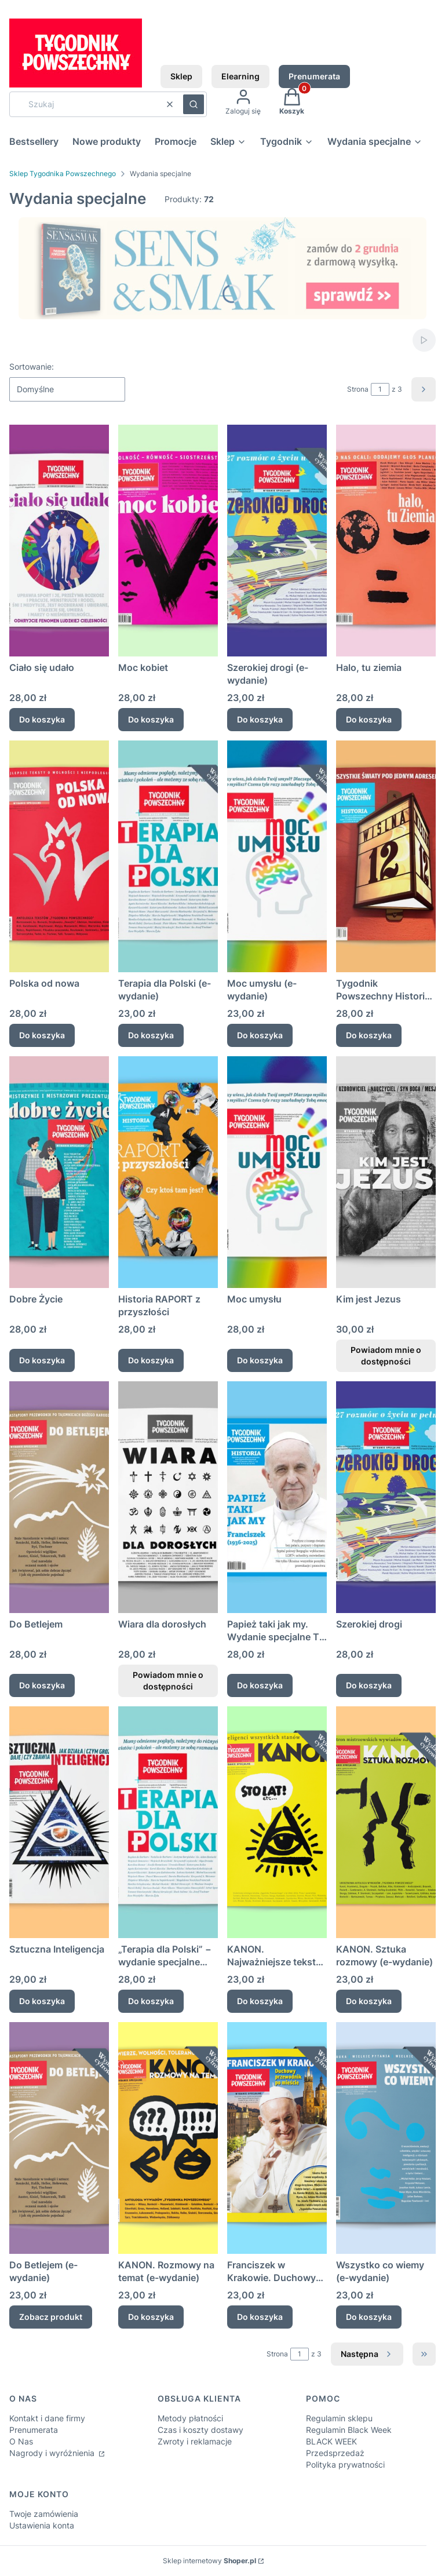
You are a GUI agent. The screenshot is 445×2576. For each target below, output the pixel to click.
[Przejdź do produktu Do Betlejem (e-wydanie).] (59, 2138)
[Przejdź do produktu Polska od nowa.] (59, 856)
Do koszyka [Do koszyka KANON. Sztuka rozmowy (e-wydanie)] (369, 2001)
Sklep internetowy (209, 2560)
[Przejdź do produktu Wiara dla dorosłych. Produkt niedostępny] (168, 1497)
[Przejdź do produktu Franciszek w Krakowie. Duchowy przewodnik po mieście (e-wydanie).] (277, 2138)
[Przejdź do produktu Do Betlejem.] (59, 1497)
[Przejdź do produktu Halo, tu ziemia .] (386, 540)
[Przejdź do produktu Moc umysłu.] (277, 1172)
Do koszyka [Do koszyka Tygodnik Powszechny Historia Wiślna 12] (369, 1035)
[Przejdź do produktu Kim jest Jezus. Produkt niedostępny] (386, 1172)
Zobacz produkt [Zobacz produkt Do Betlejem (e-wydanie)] (50, 2317)
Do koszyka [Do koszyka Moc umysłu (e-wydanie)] (260, 1035)
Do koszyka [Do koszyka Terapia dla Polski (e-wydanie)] (151, 1035)
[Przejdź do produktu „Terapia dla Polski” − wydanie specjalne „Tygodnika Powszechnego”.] (168, 1822)
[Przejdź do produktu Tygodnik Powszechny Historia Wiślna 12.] (386, 856)
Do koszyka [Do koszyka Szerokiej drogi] (369, 1685)
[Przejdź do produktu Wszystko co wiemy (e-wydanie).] (386, 2138)
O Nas (21, 2441)
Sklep (181, 76)
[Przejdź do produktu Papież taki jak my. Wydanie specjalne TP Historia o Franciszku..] (277, 1497)
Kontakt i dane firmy (47, 2418)
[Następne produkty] (367, 2354)
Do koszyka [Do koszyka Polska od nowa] (42, 1035)
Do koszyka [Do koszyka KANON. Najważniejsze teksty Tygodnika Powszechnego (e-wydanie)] (260, 2001)
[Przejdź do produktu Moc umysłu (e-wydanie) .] (277, 856)
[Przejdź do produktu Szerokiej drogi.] (386, 1497)
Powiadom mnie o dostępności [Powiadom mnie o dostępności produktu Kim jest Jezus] (386, 1355)
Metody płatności (190, 2418)
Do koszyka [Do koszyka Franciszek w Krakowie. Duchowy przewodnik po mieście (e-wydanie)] (260, 2317)
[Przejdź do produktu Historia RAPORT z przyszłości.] (168, 1172)
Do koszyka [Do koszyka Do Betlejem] (42, 1685)
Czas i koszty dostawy (200, 2430)
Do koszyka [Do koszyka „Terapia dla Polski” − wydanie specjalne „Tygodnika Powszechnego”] (151, 2001)
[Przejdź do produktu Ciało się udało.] (59, 540)
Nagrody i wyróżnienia (53, 2453)
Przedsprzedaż (335, 2453)
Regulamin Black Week (349, 2430)
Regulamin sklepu (339, 2418)
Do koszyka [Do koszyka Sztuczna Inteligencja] (42, 2001)
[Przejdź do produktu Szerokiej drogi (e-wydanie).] (277, 540)
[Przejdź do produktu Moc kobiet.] (168, 540)
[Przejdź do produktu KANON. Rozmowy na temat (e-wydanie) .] (168, 2138)
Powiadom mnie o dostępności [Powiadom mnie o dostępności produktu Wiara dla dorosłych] (168, 1680)
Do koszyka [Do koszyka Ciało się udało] (42, 719)
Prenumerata (314, 76)
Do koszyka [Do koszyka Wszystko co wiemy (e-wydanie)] (369, 2317)
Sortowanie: (31, 366)
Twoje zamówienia (43, 2514)
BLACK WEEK (331, 2441)
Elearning (240, 76)
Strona (358, 389)
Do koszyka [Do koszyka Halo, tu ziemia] (369, 719)
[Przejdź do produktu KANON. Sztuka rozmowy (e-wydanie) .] (386, 1822)
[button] (193, 104)
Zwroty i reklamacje (195, 2441)
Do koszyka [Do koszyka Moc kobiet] (151, 719)
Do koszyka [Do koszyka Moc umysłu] (260, 1360)
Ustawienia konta (41, 2525)
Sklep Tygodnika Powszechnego (62, 173)
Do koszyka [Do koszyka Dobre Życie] (42, 1360)
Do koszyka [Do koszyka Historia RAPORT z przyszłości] (151, 1360)
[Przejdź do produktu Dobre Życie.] (59, 1172)
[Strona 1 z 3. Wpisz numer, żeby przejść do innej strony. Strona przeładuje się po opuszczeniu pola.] (380, 389)
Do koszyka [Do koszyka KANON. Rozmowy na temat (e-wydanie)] (151, 2317)
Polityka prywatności (345, 2464)
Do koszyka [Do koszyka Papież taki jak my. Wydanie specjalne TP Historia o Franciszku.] (260, 1685)
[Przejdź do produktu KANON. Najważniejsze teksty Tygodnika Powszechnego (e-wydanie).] (277, 1822)
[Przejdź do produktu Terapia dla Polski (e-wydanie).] (168, 856)
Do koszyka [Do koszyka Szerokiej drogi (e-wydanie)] (260, 719)
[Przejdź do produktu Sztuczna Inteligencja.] (59, 1822)
